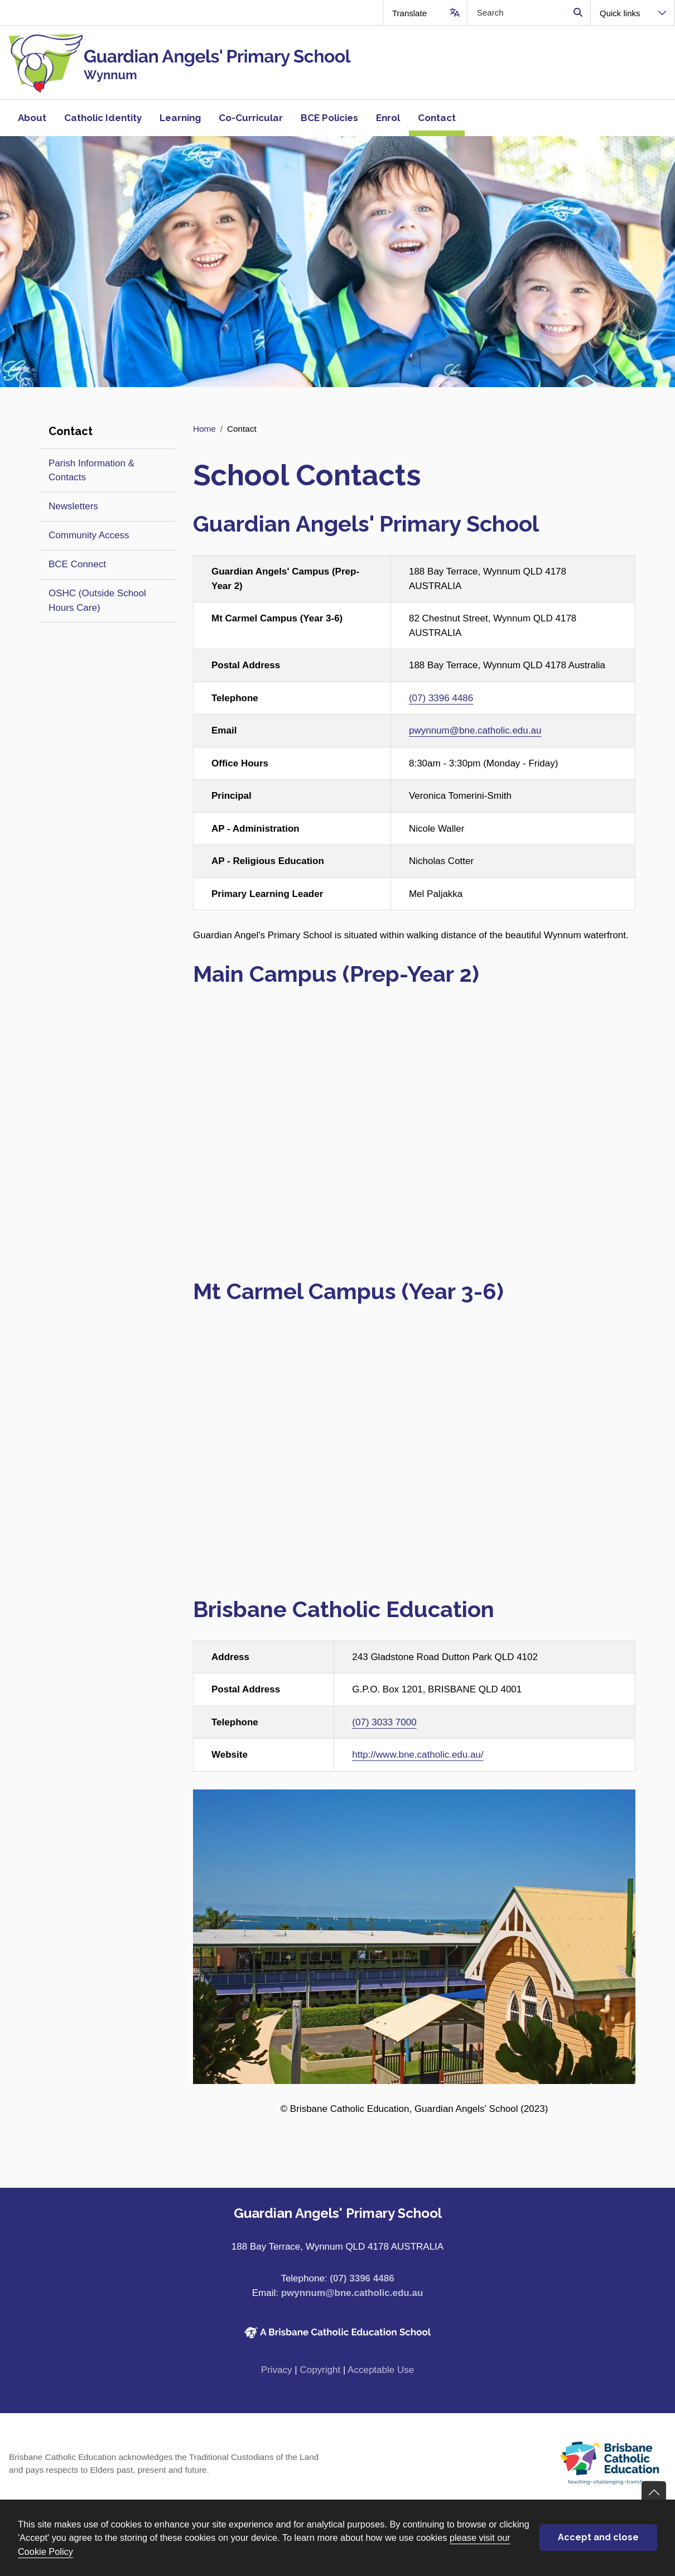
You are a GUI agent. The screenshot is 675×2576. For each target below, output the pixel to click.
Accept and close (598, 2537)
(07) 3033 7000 (384, 1722)
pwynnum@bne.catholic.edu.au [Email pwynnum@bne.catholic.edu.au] (352, 2293)
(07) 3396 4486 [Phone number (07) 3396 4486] (362, 2278)
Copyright (320, 2370)
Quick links (620, 13)
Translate (409, 13)
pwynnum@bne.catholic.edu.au (475, 730)
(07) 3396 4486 (441, 698)
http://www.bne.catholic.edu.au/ (417, 1754)
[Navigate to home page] (169, 62)
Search (577, 12)
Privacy (276, 2370)
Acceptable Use (381, 2370)
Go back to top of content (654, 2493)
